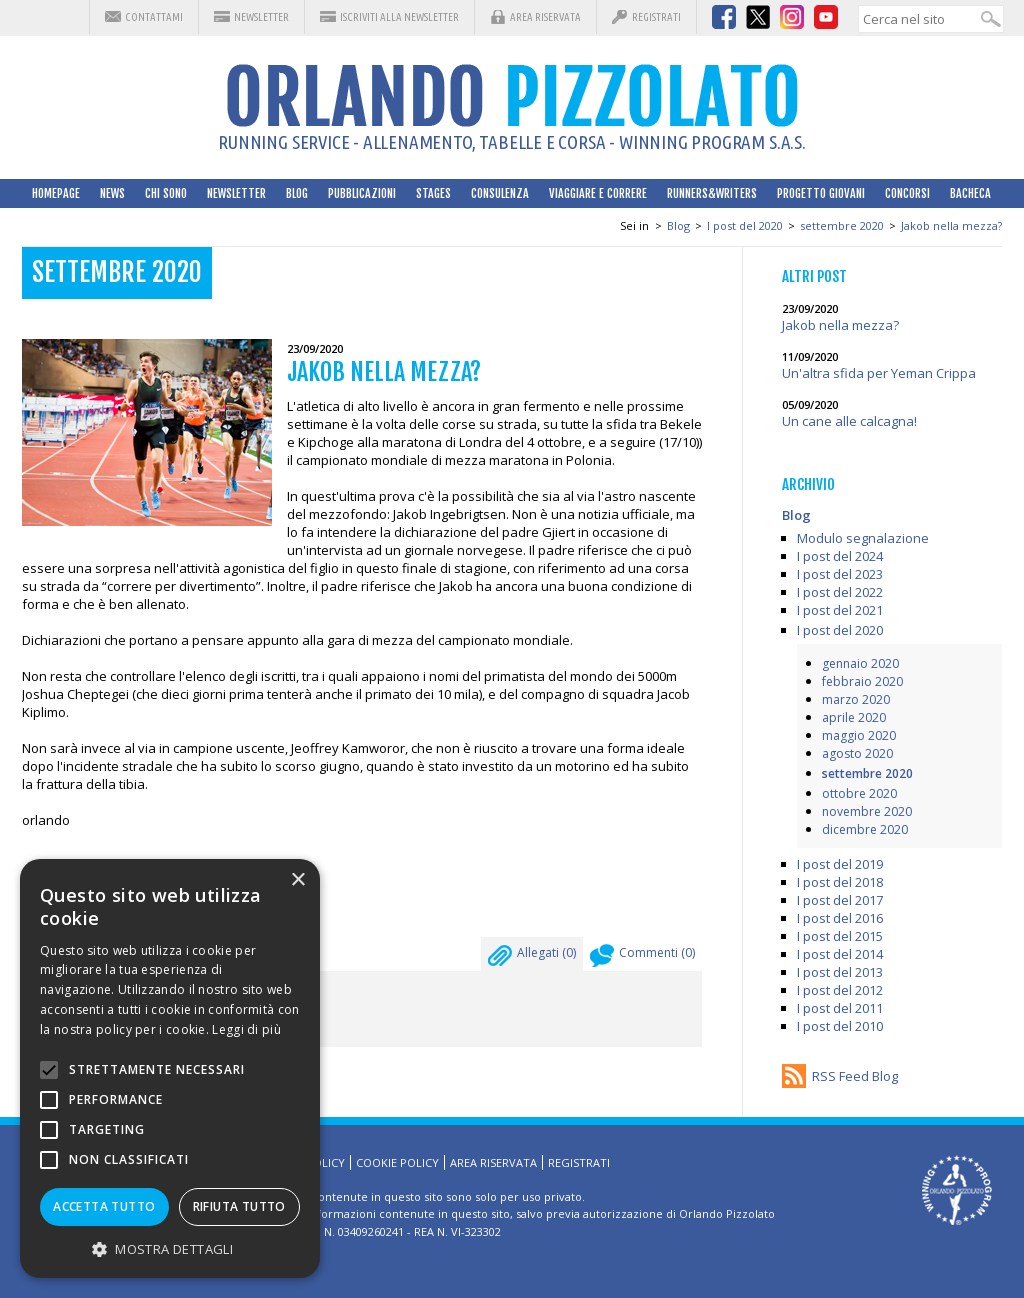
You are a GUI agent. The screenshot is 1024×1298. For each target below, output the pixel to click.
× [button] (297, 880)
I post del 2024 (840, 556)
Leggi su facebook (113, 898)
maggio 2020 (859, 735)
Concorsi (907, 193)
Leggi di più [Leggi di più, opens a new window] (246, 1029)
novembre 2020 (867, 811)
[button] (170, 1248)
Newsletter (261, 17)
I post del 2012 (840, 990)
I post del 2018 (840, 882)
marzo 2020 (856, 699)
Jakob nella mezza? (951, 225)
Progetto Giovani (821, 193)
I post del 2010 (840, 1026)
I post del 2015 (840, 936)
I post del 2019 (840, 864)
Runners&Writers (712, 193)
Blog (297, 193)
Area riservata (545, 17)
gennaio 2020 (860, 663)
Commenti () (642, 958)
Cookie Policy (397, 1162)
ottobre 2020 (859, 793)
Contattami (154, 17)
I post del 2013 (840, 972)
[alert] (170, 1068)
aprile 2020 (854, 717)
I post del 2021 (840, 610)
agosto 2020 (857, 753)
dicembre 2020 (865, 829)
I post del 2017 (840, 900)
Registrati (656, 17)
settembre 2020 (842, 225)
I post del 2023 (840, 574)
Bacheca (970, 193)
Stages (433, 193)
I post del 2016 (840, 918)
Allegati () (532, 958)
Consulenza (500, 193)
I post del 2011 (840, 1008)
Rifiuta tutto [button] (239, 1206)
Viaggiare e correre (598, 193)
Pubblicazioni (362, 193)
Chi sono (166, 193)
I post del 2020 (745, 225)
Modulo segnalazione (863, 538)
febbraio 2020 (862, 681)
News (112, 193)
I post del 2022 (840, 592)
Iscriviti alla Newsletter (399, 17)
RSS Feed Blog (855, 1076)
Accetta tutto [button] (104, 1206)
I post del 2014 (840, 954)
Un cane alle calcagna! (849, 421)
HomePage (56, 193)
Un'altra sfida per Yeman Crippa (879, 373)
